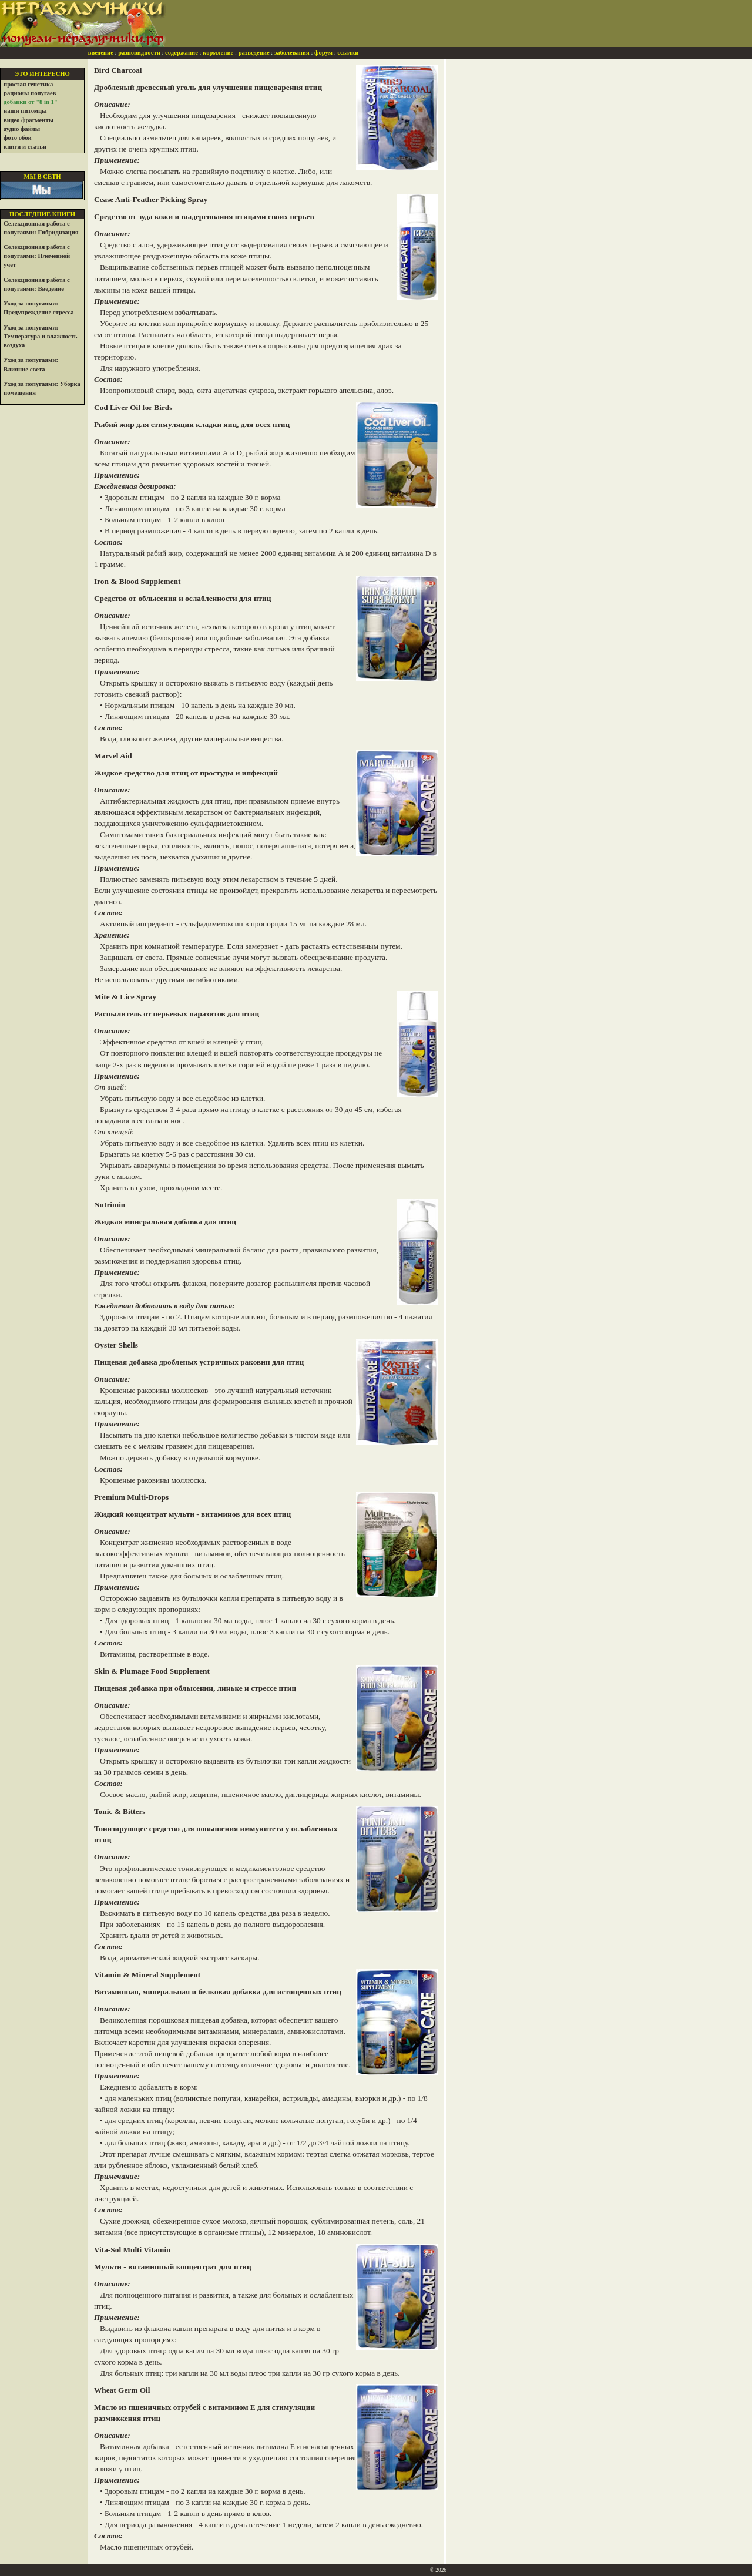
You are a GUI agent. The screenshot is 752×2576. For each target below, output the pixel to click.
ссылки (347, 52)
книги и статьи (25, 146)
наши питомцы (25, 111)
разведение (254, 52)
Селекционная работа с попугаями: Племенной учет (37, 256)
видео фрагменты (28, 120)
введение (100, 52)
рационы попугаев (30, 93)
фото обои (18, 138)
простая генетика (28, 84)
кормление (218, 52)
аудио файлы (22, 129)
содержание (181, 52)
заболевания (292, 52)
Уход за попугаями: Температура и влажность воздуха (40, 336)
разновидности (139, 52)
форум (323, 52)
